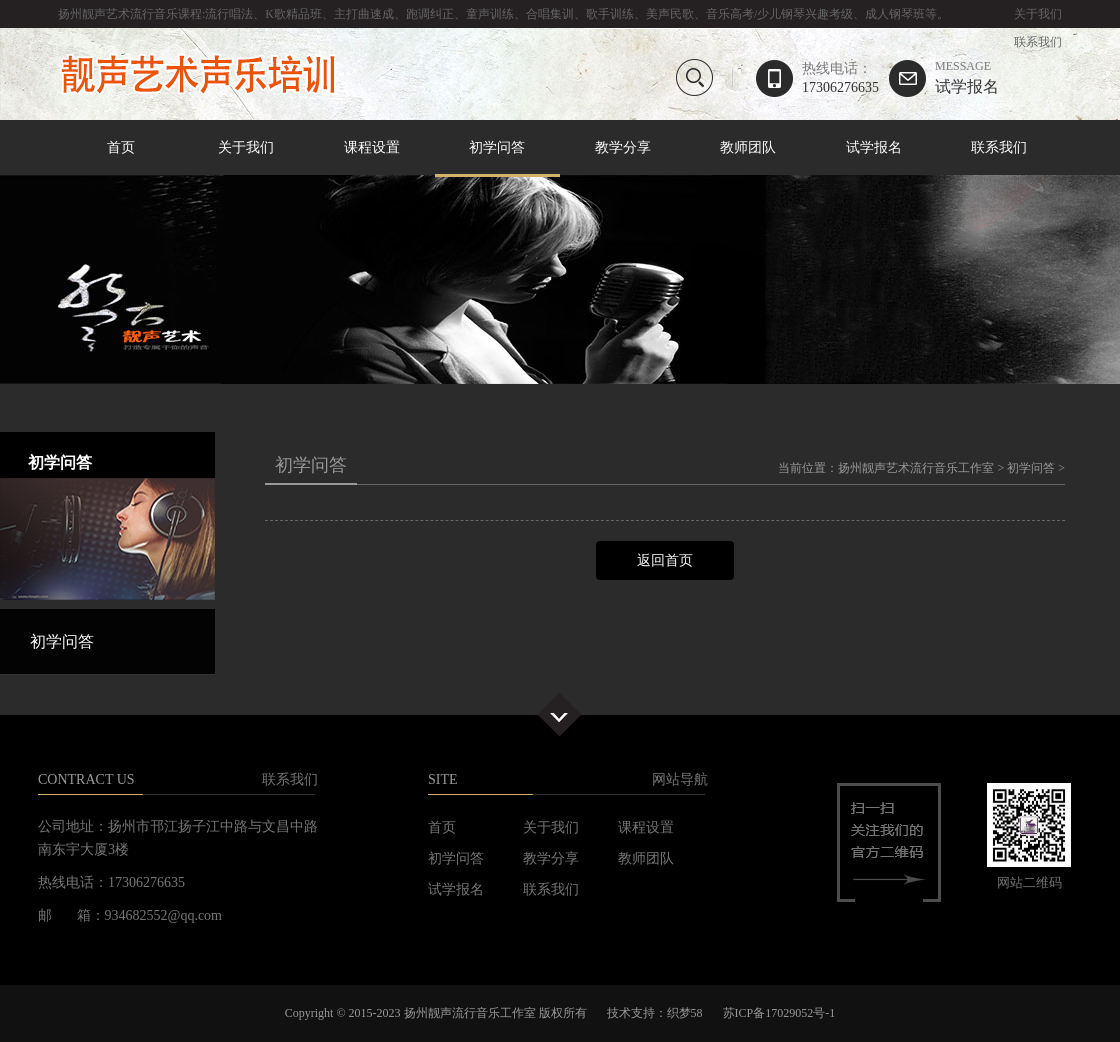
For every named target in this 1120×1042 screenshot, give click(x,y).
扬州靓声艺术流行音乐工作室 (916, 468)
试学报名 (967, 77)
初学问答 (498, 148)
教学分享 (623, 147)
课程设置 (372, 147)
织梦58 (685, 1013)
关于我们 (1038, 14)
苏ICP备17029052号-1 (779, 1013)
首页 (121, 147)
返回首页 (665, 560)
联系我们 (1038, 42)
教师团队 (748, 147)
